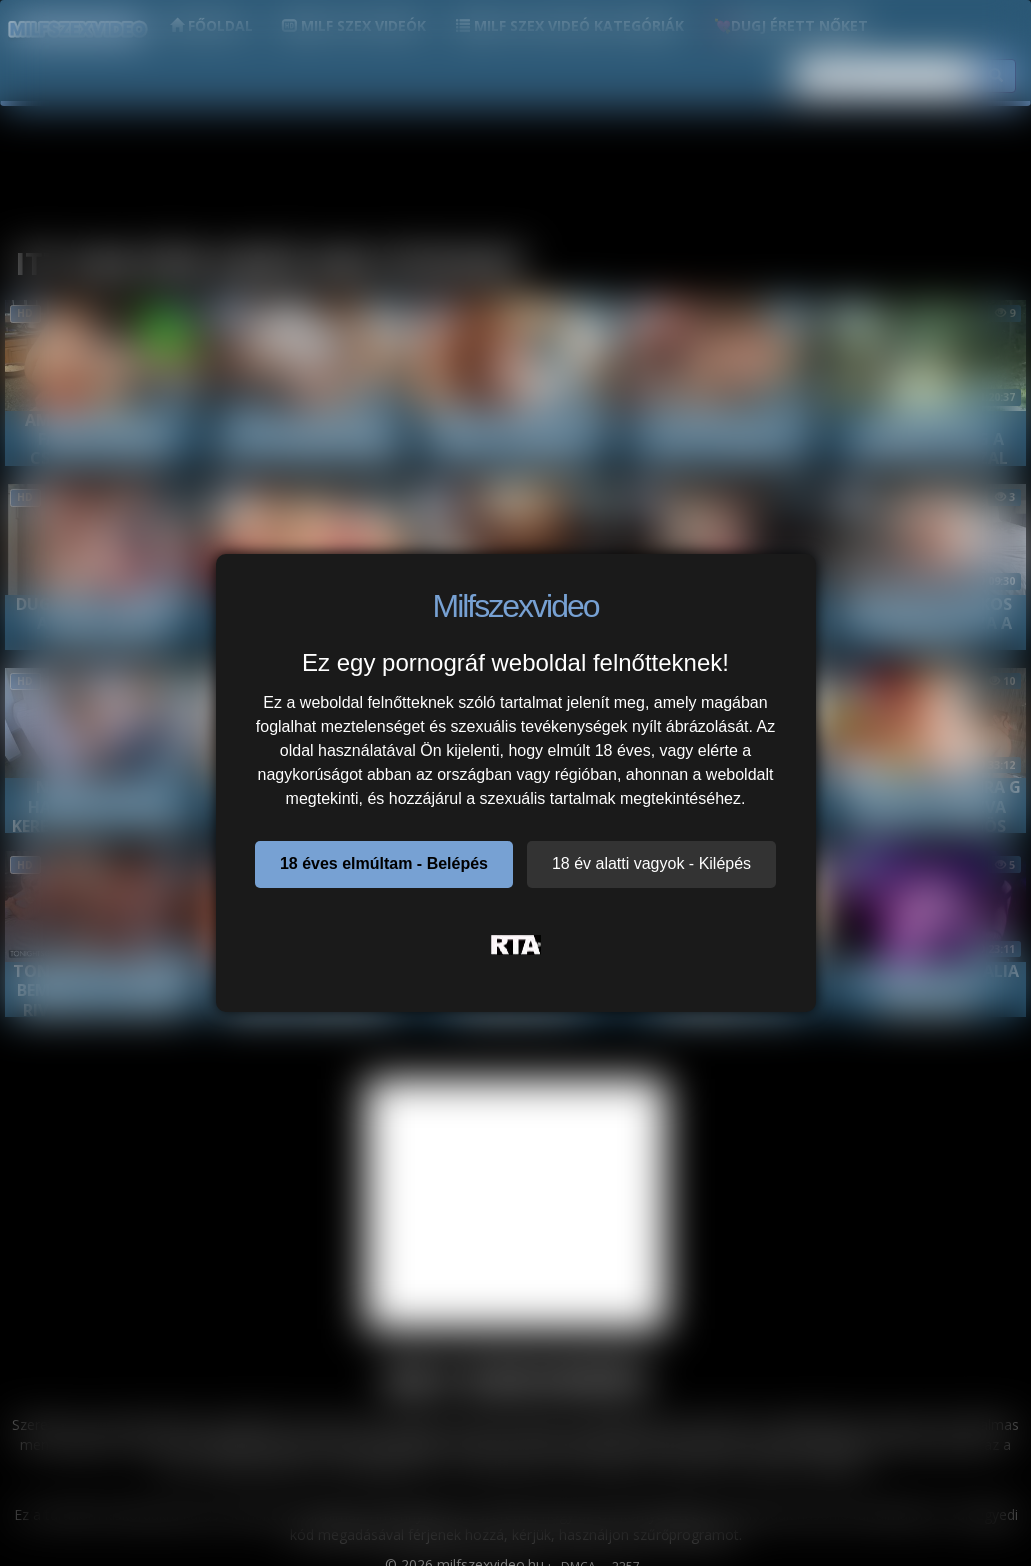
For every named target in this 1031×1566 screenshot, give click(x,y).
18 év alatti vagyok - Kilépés (651, 863)
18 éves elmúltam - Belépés (384, 863)
